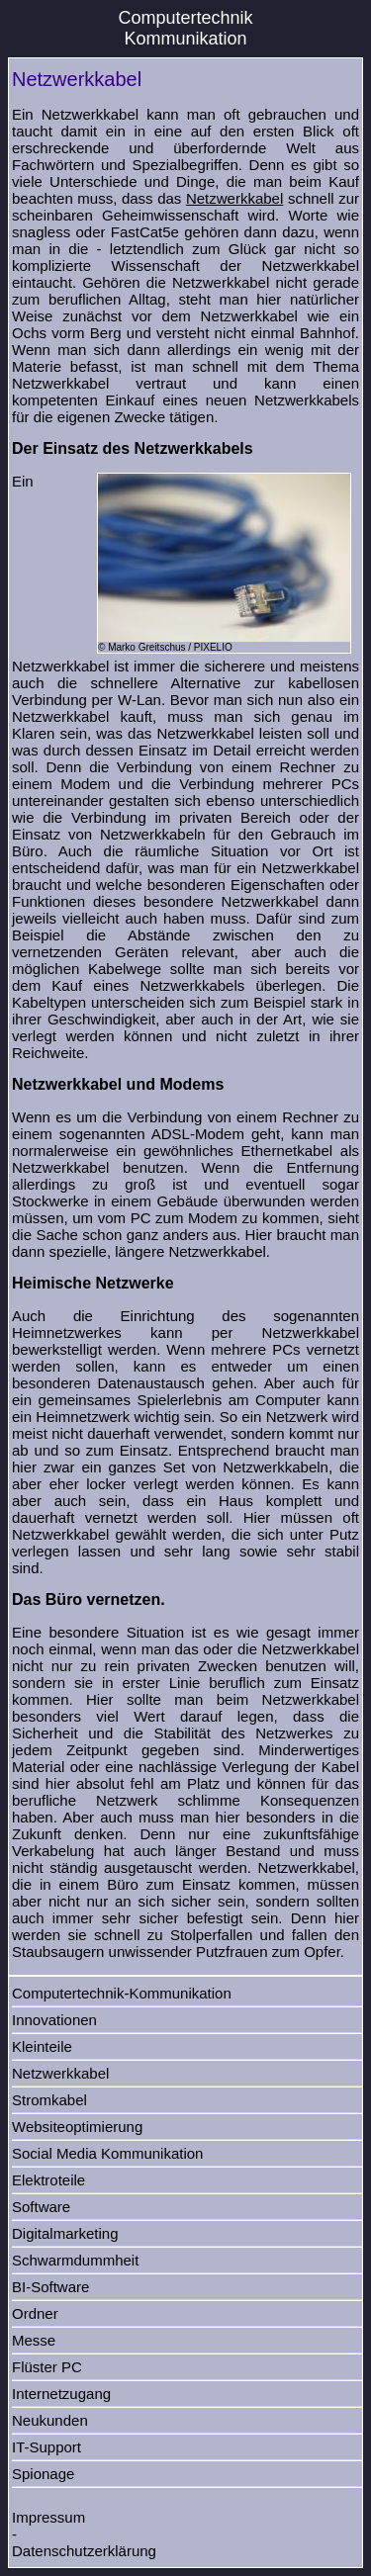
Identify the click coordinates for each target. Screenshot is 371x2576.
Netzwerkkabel (234, 198)
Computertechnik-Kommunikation (122, 1993)
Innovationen (54, 2019)
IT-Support (46, 2447)
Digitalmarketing (65, 2233)
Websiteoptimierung (77, 2126)
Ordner (35, 2313)
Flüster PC (47, 2366)
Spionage (43, 2473)
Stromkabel (49, 2099)
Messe (33, 2340)
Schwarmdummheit (75, 2260)
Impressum (48, 2517)
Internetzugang (61, 2393)
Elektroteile (48, 2180)
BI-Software (50, 2286)
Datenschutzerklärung (84, 2550)
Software (41, 2206)
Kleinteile (42, 2046)
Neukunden (50, 2420)
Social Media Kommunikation (107, 2153)
